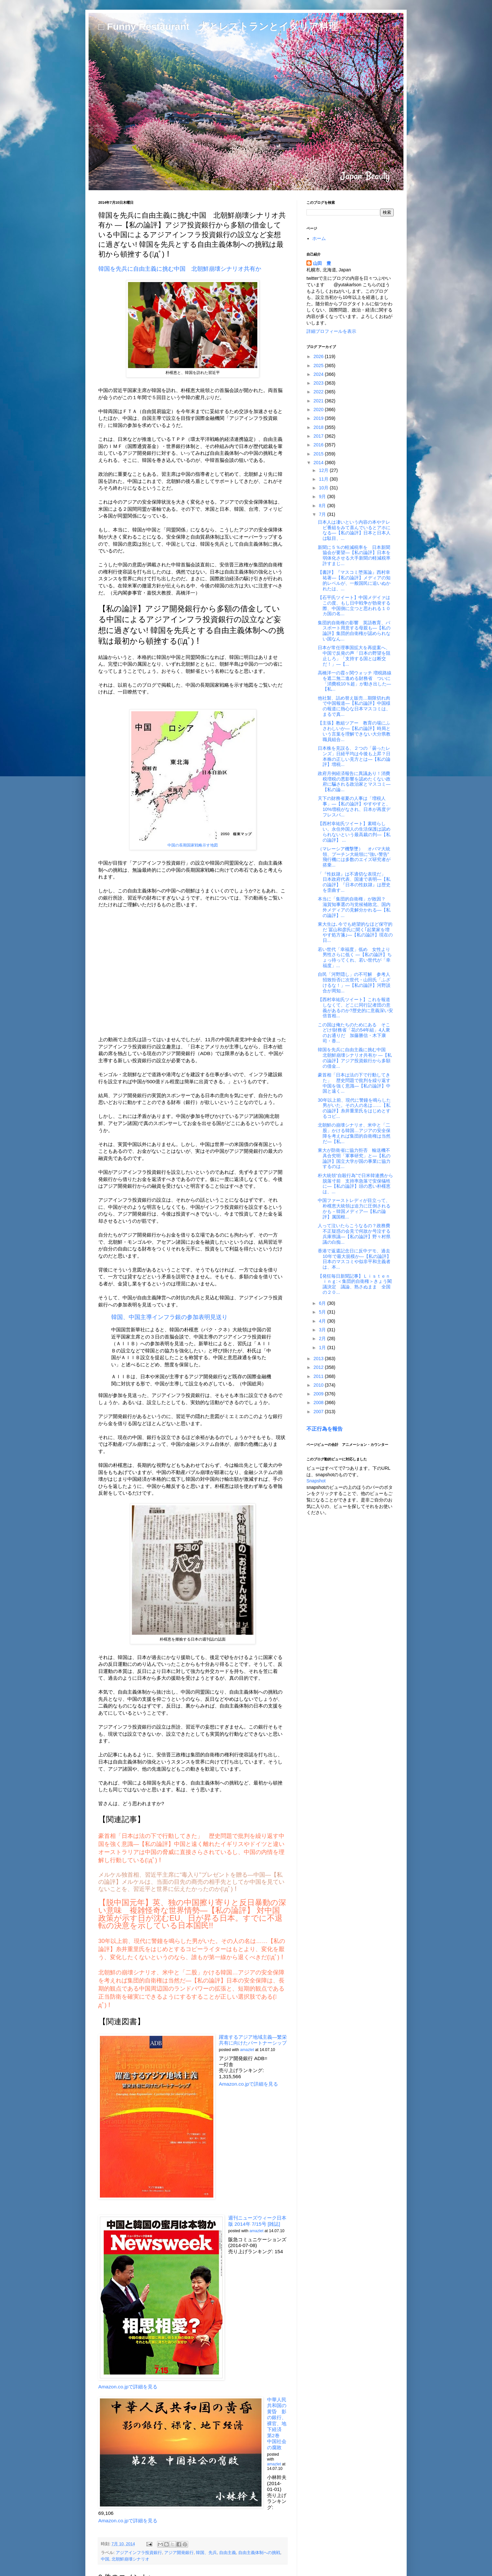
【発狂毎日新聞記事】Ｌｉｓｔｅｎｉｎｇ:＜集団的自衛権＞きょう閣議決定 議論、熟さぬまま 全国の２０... (355, 1284)
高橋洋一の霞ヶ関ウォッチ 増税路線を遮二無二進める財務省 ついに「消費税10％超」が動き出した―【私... (354, 681)
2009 (319, 1393)
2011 (319, 1376)
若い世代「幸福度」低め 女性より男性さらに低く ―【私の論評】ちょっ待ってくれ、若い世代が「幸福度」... (355, 957)
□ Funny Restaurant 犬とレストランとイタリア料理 (218, 26)
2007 (319, 1411)
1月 (323, 1347)
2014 (319, 462)
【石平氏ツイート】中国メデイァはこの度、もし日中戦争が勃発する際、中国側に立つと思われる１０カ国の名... (354, 605)
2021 (319, 400)
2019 (319, 418)
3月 (323, 1329)
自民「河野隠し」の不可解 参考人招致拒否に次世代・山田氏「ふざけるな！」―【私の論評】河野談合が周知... (354, 982)
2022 (319, 391)
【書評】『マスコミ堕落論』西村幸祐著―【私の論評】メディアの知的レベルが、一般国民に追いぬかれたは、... (354, 580)
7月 (323, 514)
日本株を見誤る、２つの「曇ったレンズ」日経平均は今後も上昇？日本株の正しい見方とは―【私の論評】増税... (354, 756)
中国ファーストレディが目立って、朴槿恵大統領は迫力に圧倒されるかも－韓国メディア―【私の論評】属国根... (354, 1208)
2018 (319, 427)
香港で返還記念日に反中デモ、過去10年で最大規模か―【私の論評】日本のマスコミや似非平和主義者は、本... (354, 1259)
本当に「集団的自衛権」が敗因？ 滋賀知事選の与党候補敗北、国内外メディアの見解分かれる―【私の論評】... (354, 907)
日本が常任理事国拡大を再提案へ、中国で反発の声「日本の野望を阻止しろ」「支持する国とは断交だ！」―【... (354, 655)
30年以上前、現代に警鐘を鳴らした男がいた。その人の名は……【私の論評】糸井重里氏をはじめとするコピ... (354, 1108)
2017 (319, 436)
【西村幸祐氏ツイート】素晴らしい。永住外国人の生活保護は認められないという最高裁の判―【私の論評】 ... (354, 831)
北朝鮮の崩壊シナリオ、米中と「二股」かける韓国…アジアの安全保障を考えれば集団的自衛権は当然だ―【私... (354, 1133)
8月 (323, 505)
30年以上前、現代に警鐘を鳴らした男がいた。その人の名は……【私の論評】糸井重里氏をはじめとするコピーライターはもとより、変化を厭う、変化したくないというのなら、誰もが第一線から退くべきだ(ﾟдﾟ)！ (191, 1949)
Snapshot (316, 1480)
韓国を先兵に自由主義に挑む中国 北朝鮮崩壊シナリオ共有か (179, 269)
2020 (319, 409)
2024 (319, 374)
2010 (319, 1385)
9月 (323, 496)
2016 (319, 444)
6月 (323, 1303)
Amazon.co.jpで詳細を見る (248, 2084)
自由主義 (227, 2552)
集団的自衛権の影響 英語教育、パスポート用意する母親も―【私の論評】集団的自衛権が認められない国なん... (354, 630)
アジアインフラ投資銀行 (139, 2552)
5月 (323, 1312)
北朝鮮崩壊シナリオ (130, 2559)
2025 (319, 365)
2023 (319, 383)
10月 (324, 487)
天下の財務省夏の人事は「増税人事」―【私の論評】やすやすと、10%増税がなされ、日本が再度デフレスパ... (354, 806)
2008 (319, 1402)
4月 (323, 1321)
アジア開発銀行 (179, 2552)
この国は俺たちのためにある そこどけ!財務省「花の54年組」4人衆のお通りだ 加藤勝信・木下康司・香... (354, 1032)
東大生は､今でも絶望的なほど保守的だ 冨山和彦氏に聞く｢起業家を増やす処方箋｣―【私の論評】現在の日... (355, 932)
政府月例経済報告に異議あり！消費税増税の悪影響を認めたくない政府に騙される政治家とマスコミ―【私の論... (354, 781)
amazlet (247, 2049)
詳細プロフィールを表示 (331, 331)
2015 (319, 453)
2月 (323, 1338)
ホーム (319, 238)
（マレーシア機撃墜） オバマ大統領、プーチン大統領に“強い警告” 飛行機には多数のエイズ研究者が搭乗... (355, 857)
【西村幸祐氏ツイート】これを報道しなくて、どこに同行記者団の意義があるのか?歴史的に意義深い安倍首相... (355, 1007)
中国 (105, 2559)
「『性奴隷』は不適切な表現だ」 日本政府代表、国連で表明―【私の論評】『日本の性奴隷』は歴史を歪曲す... (354, 882)
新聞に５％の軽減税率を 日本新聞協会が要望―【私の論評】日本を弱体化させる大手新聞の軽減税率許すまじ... (354, 555)
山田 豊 (322, 263)
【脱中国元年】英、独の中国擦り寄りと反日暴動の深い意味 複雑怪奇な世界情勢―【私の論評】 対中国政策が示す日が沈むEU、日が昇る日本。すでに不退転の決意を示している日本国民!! (192, 1914)
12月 (324, 470)
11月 (324, 479)
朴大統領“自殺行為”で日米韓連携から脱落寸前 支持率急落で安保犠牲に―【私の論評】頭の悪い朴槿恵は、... (355, 1183)
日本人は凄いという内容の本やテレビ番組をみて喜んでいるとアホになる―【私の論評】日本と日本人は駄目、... (354, 530)
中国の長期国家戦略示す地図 (192, 845)
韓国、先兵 (206, 2552)
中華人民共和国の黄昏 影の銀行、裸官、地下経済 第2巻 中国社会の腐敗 (276, 2423)
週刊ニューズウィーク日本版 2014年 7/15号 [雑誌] (257, 2220)
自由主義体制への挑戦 (259, 2552)
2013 (319, 1358)
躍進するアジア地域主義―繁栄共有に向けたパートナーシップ (253, 2040)
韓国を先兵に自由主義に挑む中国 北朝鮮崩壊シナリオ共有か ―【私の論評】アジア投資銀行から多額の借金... (355, 1057)
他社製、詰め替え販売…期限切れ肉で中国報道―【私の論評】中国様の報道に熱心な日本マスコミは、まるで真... (354, 706)
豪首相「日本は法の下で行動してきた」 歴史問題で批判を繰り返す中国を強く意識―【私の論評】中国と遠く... (354, 1083)
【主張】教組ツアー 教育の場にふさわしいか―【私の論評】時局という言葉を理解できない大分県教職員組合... (354, 731)
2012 (319, 1367)
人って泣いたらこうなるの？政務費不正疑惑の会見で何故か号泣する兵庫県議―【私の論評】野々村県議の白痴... (354, 1233)
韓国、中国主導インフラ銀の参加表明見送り (170, 1317)
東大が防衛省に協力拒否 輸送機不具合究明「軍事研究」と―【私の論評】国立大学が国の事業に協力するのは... (354, 1158)
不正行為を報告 (324, 1429)
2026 (319, 356)
